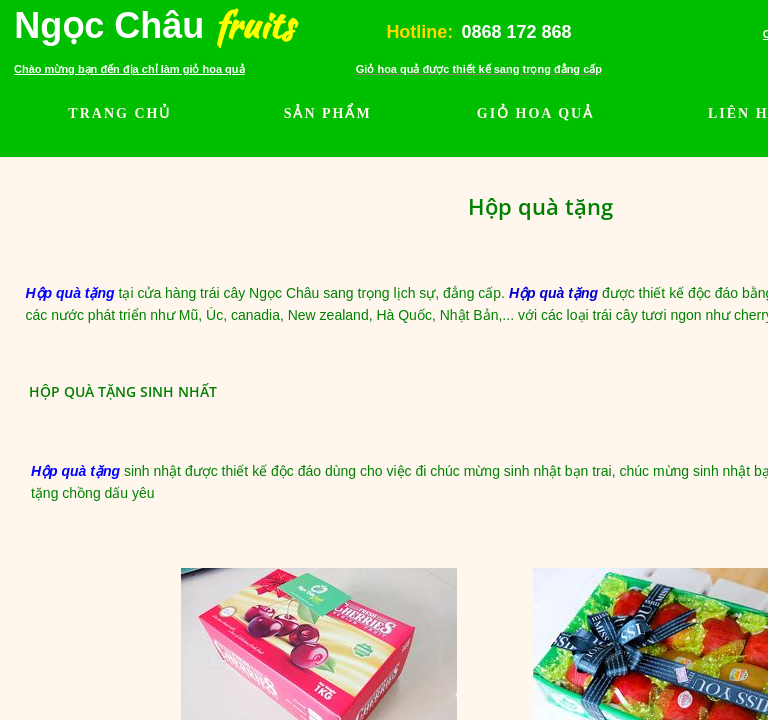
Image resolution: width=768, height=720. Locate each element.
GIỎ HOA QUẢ (535, 113)
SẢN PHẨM (328, 113)
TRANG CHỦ (119, 113)
